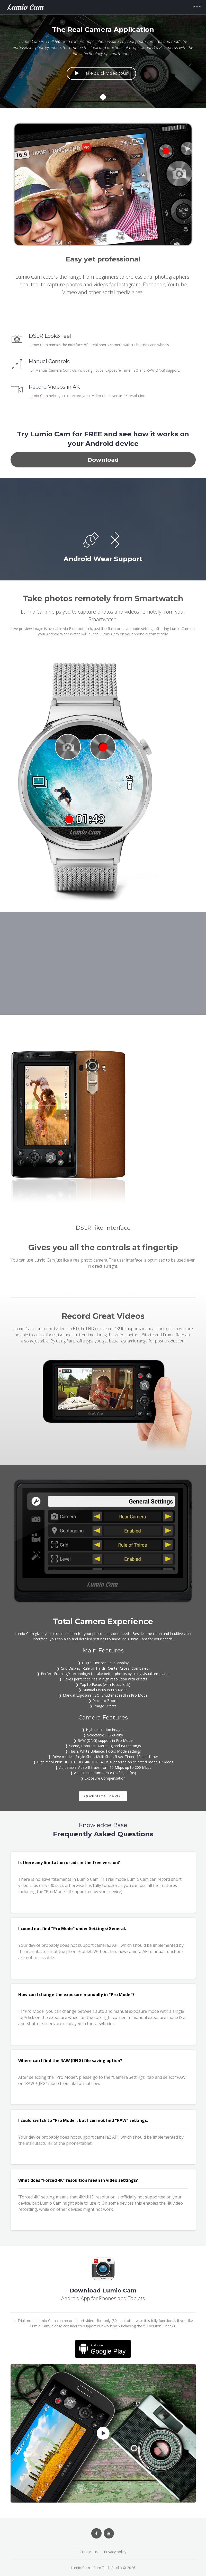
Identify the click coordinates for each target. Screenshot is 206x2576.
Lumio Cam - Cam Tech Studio (96, 2563)
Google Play (102, 2343)
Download (103, 456)
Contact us (89, 2547)
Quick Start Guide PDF (103, 1791)
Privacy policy (115, 2547)
